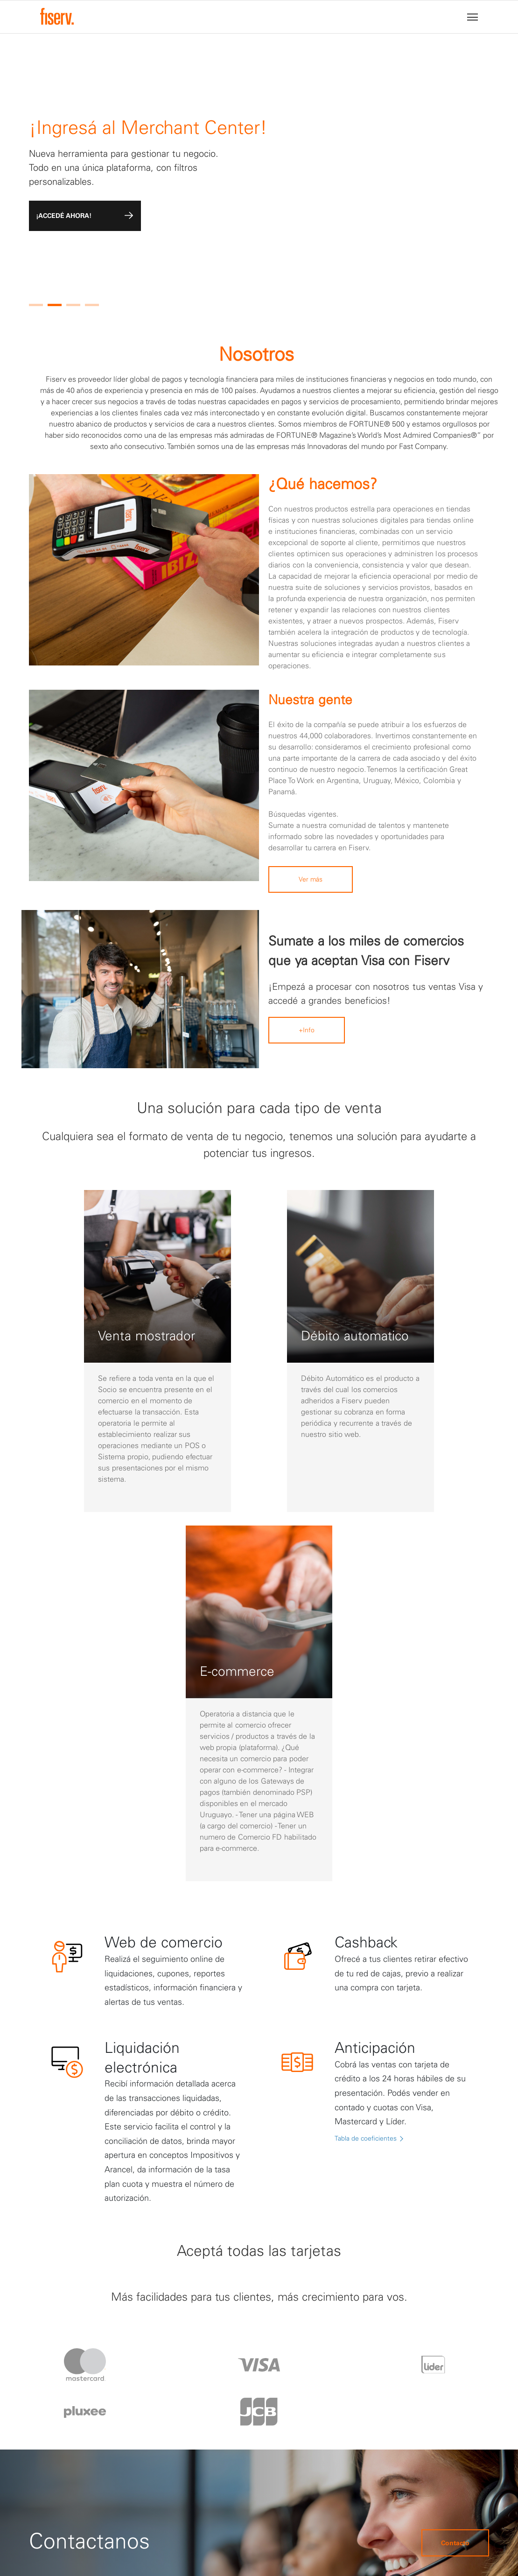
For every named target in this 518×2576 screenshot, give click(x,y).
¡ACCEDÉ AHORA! (85, 215)
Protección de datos (280, 2358)
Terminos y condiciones (368, 2529)
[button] (36, 305)
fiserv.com (381, 2548)
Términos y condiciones (287, 2382)
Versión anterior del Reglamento (186, 2511)
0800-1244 (351, 2374)
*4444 (344, 2390)
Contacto (455, 2219)
